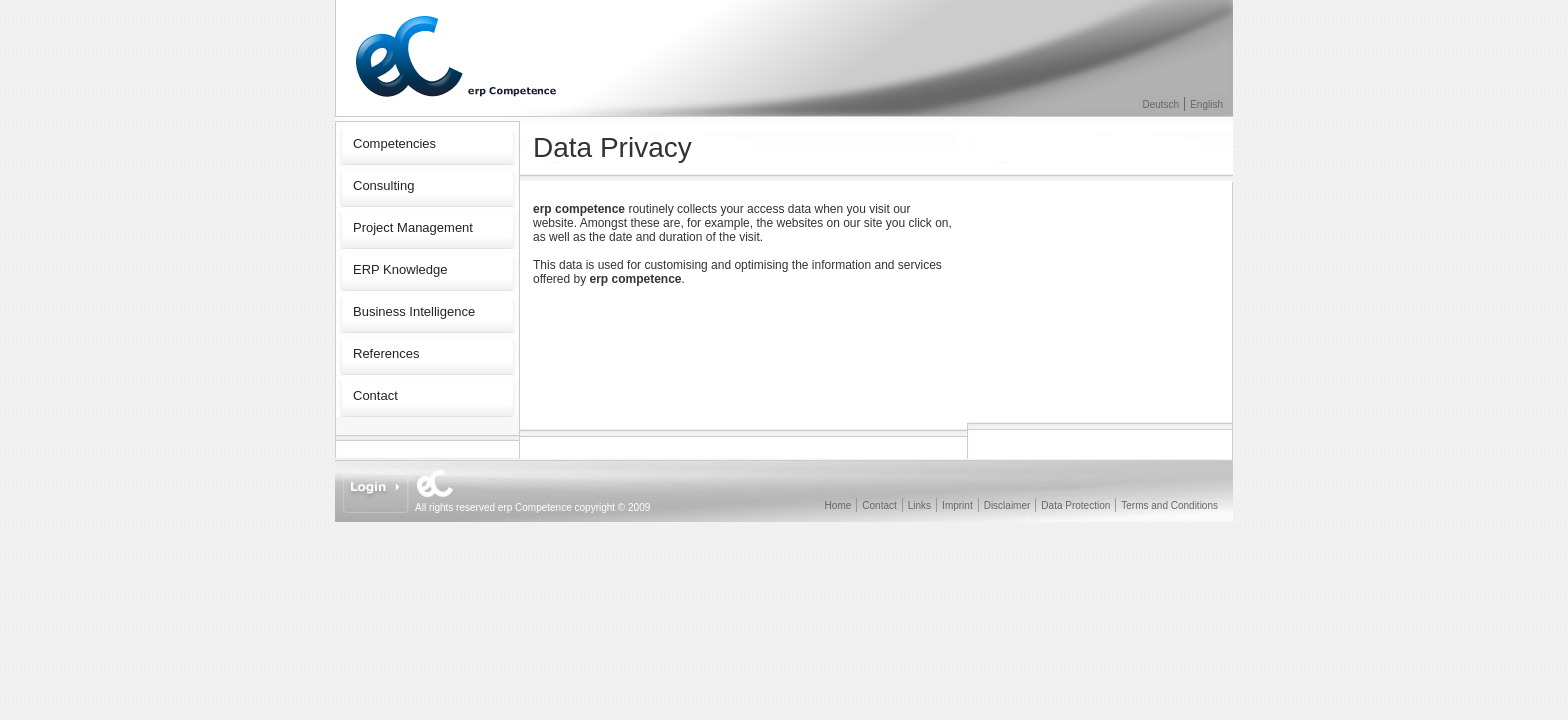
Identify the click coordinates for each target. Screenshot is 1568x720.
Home (838, 505)
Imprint (957, 505)
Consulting (383, 185)
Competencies (394, 143)
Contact (375, 395)
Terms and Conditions (1169, 505)
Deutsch (1161, 104)
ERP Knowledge (400, 269)
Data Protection (1075, 505)
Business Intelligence (414, 311)
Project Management (413, 227)
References (386, 353)
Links (919, 505)
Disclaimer (1007, 505)
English (1206, 104)
